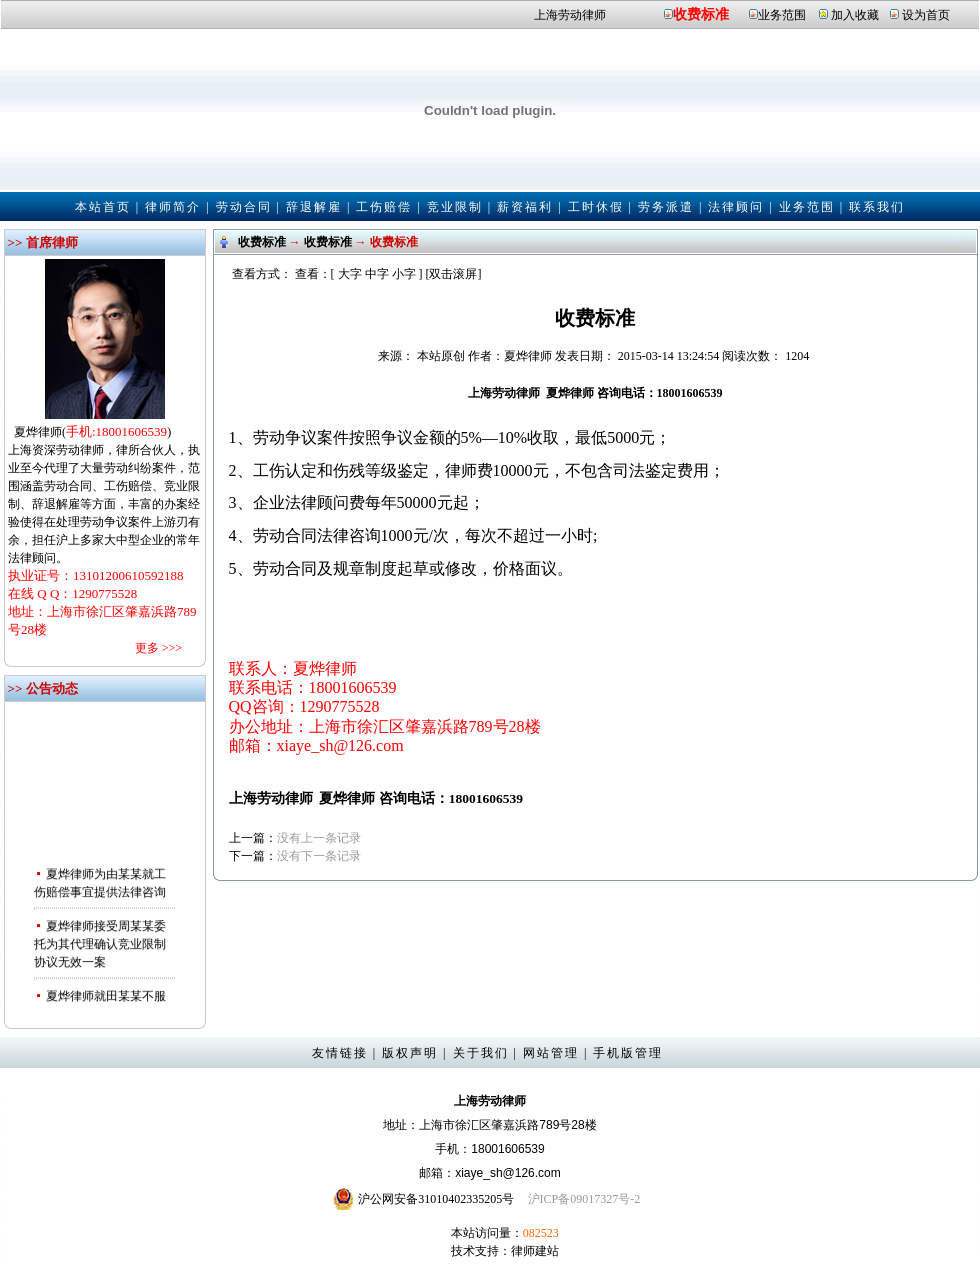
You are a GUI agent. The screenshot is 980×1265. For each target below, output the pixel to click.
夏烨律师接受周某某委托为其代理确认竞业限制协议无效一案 (100, 951)
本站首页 (103, 207)
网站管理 (551, 1053)
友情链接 (340, 1053)
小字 (404, 274)
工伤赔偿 (384, 207)
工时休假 (596, 207)
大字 (350, 274)
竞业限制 (455, 207)
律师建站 (535, 1251)
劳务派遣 (666, 207)
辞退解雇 (314, 207)
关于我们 (481, 1053)
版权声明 (410, 1053)
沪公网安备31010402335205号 (436, 1199)
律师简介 (173, 207)
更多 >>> (158, 648)
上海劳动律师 (570, 15)
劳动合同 (244, 207)
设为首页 (926, 15)
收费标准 (701, 14)
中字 (377, 274)
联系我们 (877, 207)
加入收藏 (855, 15)
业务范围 (782, 15)
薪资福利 (525, 207)
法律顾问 (736, 207)
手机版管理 (628, 1053)
